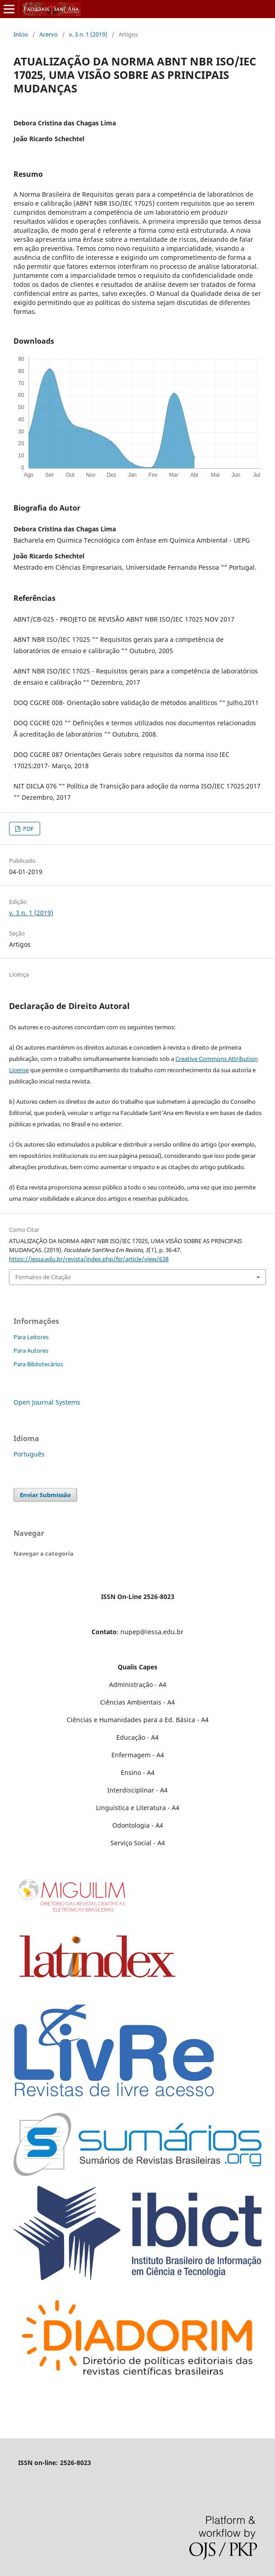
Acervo (48, 34)
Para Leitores (31, 1337)
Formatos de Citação (43, 1277)
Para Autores (31, 1350)
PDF (28, 829)
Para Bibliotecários (38, 1364)
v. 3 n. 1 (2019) (88, 34)
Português (29, 1454)
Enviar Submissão (45, 1495)
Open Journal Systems (47, 1402)
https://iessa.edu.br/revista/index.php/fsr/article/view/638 (89, 1259)
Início (21, 34)
